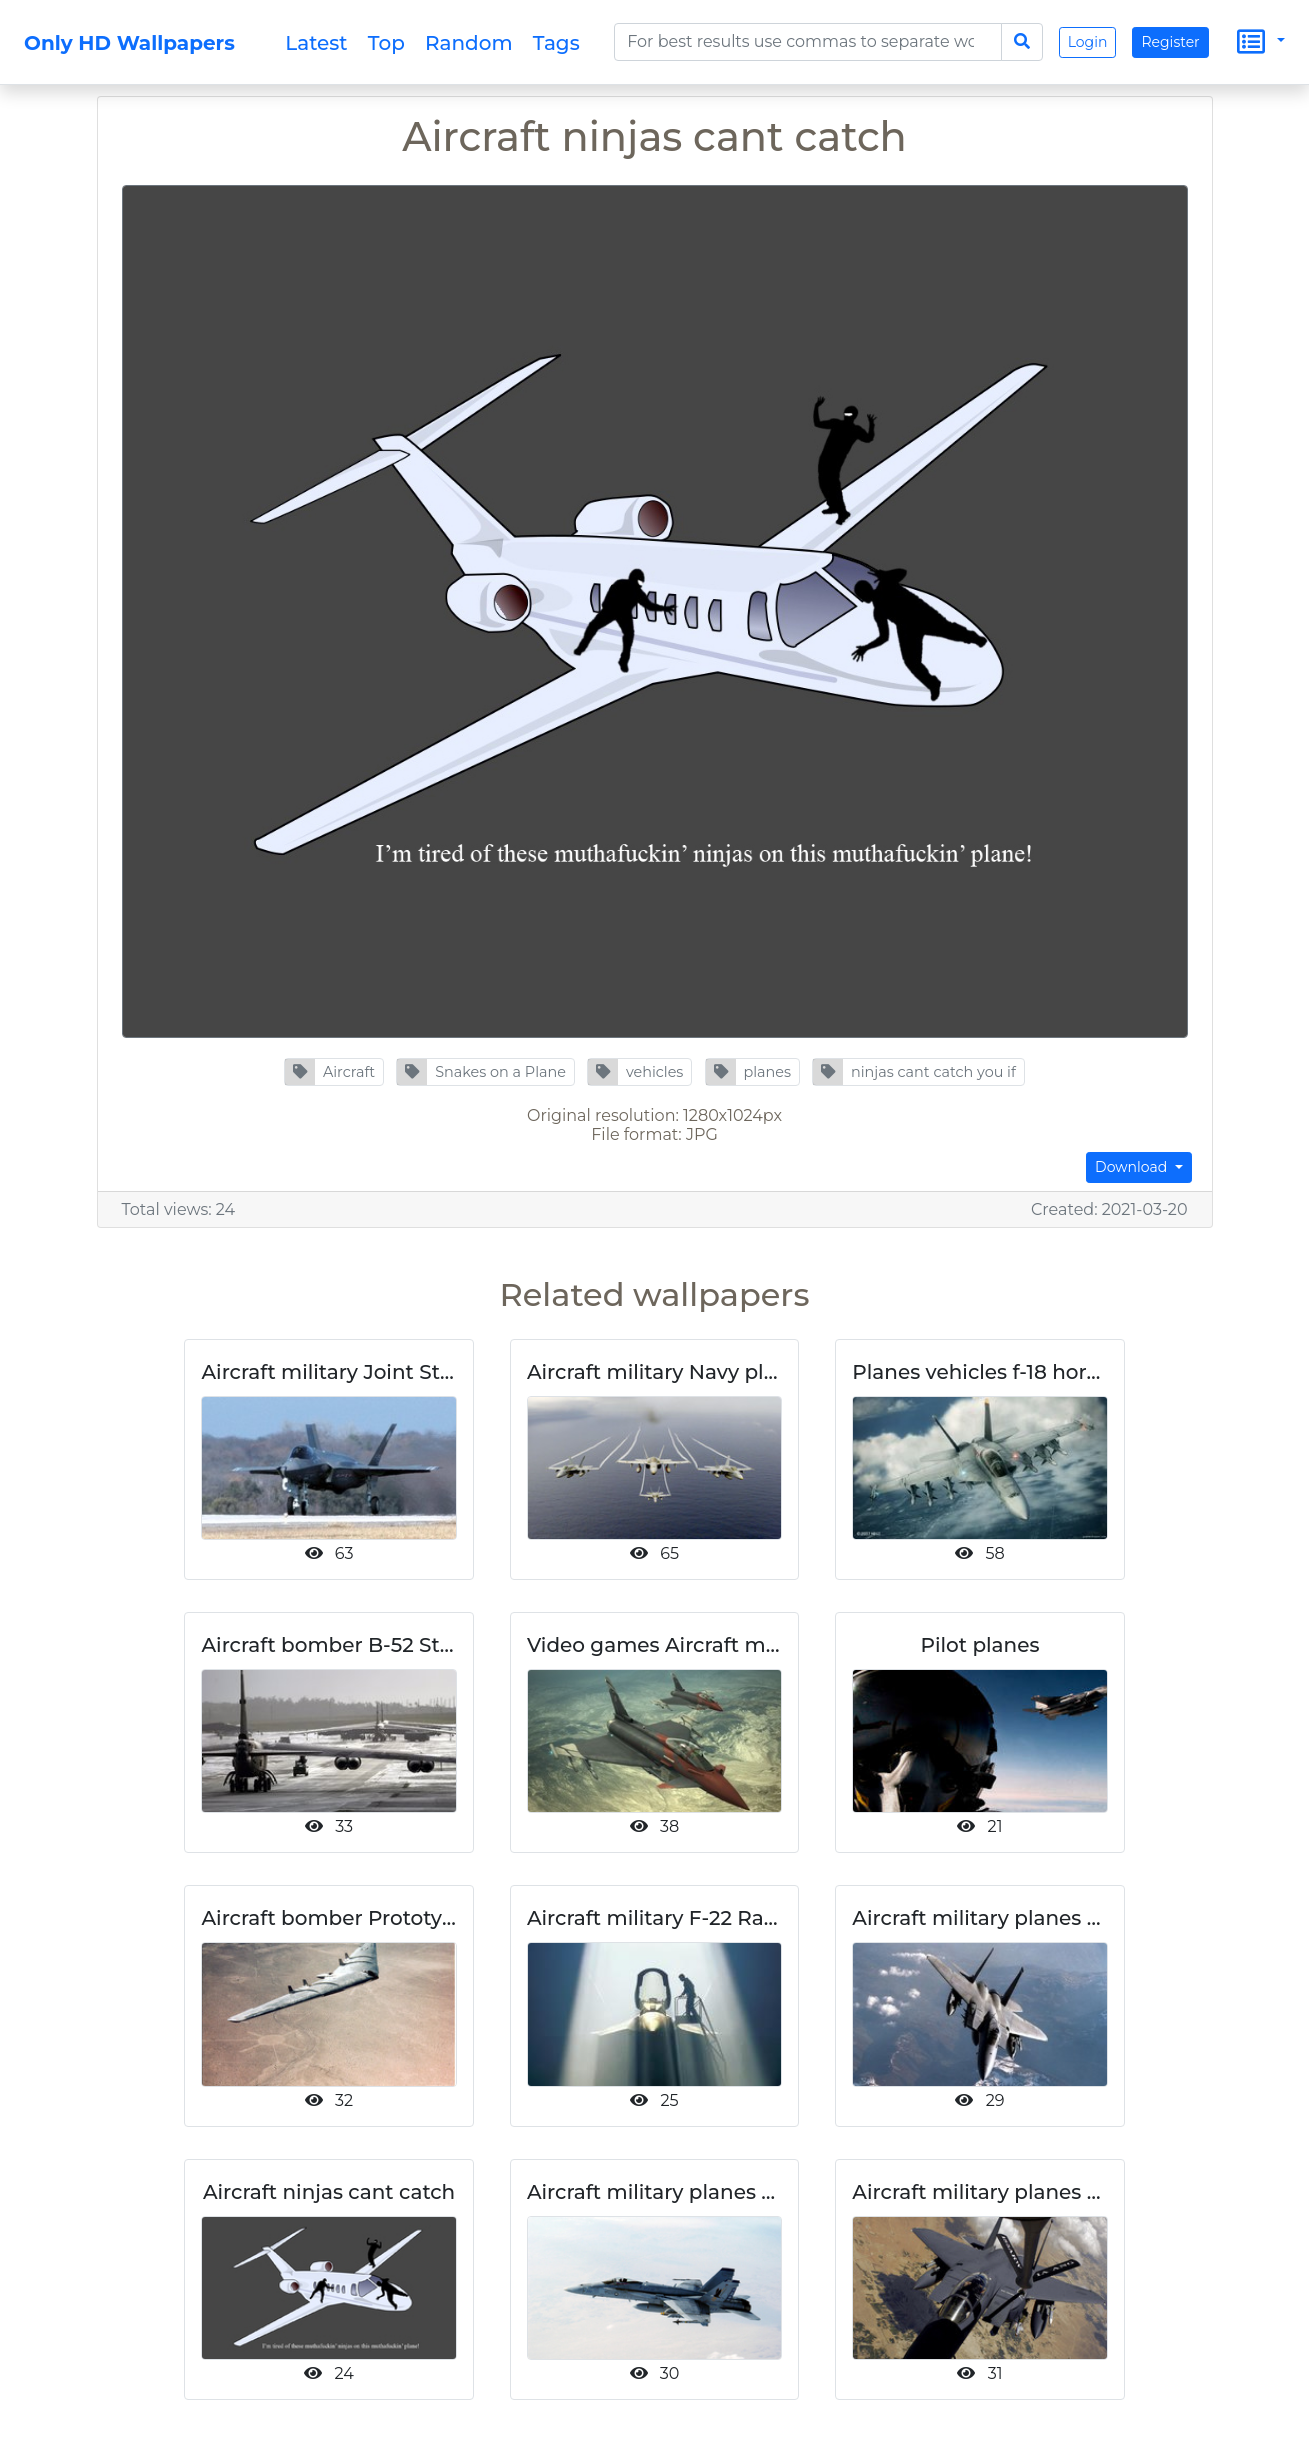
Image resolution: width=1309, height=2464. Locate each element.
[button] (334, 1072)
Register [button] (1170, 42)
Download (1133, 1167)
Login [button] (1088, 42)
